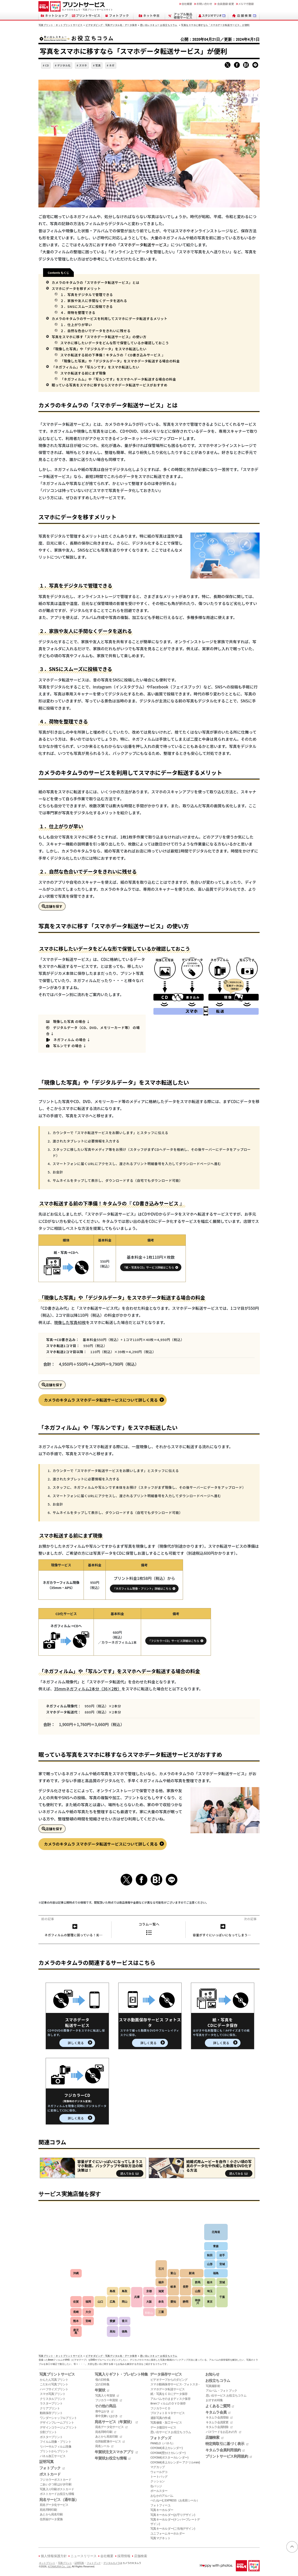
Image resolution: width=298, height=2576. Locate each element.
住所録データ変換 (51, 2520)
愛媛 (112, 2322)
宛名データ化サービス (54, 2506)
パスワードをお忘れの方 (221, 2433)
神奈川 (198, 2303)
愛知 (173, 2302)
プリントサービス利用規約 (226, 2458)
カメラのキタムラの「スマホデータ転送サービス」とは (95, 282)
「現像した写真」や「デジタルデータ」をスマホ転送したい (99, 348)
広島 (112, 2302)
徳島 (124, 2332)
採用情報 (123, 2557)
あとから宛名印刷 (51, 2516)
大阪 (149, 2302)
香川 (124, 2322)
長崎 (75, 2313)
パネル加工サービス (53, 2457)
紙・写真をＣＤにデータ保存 (169, 2395)
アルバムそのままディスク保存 (170, 2400)
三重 (161, 2313)
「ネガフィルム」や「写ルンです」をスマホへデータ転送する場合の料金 (118, 379)
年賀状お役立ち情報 (111, 2459)
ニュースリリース (84, 2557)
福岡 (87, 2302)
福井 (161, 2283)
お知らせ (212, 2376)
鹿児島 (75, 2333)
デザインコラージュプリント (58, 2428)
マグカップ (157, 2468)
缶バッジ (156, 2487)
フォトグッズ (160, 2439)
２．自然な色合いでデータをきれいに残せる (95, 330)
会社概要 (106, 2557)
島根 (112, 2292)
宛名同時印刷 (48, 2511)
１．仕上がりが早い (76, 324)
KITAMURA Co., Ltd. (59, 2567)
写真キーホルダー (161, 2511)
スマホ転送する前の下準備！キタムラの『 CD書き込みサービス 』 (112, 354)
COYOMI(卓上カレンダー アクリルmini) (175, 2463)
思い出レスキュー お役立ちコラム (158, 25)
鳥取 (124, 2292)
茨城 (223, 2283)
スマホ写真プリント (53, 2395)
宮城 (223, 2264)
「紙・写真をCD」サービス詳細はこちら (150, 1267)
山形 (210, 2264)
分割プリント (48, 2433)
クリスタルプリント (53, 2400)
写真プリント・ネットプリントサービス (61, 25)
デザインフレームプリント (57, 2424)
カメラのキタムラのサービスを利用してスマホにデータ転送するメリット (109, 318)
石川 (161, 2269)
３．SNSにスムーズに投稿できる (86, 306)
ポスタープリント (51, 2438)
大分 (87, 2313)
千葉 (223, 2298)
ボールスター (159, 2492)
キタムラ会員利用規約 (223, 2451)
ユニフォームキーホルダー (167, 2534)
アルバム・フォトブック (221, 2392)
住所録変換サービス (108, 2442)
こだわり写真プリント (54, 2385)
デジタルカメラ (111, 2564)
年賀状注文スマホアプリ (114, 2453)
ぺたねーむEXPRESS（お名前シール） (174, 2502)
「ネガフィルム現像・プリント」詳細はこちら (144, 1589)
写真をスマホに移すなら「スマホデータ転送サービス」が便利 (215, 25)
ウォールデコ (159, 2473)
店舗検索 (212, 2439)
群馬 (198, 2283)
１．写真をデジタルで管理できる (86, 294)
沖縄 (75, 2274)
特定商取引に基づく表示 (224, 2445)
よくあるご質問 (217, 2407)
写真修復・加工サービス (166, 2424)
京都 (149, 2292)
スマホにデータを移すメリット (76, 288)
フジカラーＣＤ (160, 2409)
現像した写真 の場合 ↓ (68, 1021)
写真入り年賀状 (105, 2396)
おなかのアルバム (161, 2497)
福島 (217, 2274)
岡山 (124, 2302)
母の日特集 (102, 2381)
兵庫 (136, 2298)
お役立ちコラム (217, 2382)
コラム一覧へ (149, 1929)
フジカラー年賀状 (106, 2401)
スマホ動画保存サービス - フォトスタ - (174, 2385)
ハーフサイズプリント (54, 2390)
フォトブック (50, 2469)
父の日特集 (102, 2385)
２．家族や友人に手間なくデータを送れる (93, 300)
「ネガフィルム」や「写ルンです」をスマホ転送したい (95, 367)
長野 (186, 2287)
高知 (112, 2332)
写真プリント (65, 2564)
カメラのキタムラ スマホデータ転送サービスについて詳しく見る (101, 1400)
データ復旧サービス (163, 2428)
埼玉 (210, 2292)
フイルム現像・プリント (55, 2443)
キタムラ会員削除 (217, 2428)
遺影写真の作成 (160, 2419)
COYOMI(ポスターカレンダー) (169, 2459)
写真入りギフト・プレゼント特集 (121, 2376)
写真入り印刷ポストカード (57, 2490)
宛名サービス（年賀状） (114, 2423)
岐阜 (173, 2287)
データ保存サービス (166, 2376)
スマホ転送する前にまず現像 (83, 373)
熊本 (75, 2322)
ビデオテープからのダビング (169, 2381)
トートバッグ (159, 2478)
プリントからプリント (54, 2452)
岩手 (223, 2255)
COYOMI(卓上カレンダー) (166, 2449)
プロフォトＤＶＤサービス (167, 2414)
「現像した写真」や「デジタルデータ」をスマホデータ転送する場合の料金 (120, 360)
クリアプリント (50, 2409)
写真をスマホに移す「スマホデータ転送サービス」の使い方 (99, 336)
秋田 (210, 2255)
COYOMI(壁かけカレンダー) (168, 2454)
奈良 (161, 2302)
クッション (157, 2482)
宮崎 (87, 2322)
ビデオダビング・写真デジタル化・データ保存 (111, 25)
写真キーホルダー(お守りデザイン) (172, 2516)
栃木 (210, 2283)
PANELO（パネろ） (162, 2444)
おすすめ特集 (214, 2401)
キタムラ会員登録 (217, 2419)
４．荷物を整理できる (77, 312)
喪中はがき (102, 2412)
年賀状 (100, 2392)
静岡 (186, 2302)
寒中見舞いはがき (106, 2417)
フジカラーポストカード (55, 2481)
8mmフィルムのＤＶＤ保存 (168, 2405)
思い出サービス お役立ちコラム (170, 2433)
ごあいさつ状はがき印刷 (55, 2485)
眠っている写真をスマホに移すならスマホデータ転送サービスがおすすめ (109, 384)
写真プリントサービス (57, 2376)
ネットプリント (47, 2564)
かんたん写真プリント (54, 2381)
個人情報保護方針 (54, 2557)
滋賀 (161, 2292)
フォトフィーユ (160, 2506)
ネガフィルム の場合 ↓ (68, 1039)
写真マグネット (160, 2539)
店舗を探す (54, 906)
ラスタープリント (51, 2405)
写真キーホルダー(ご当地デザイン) (172, 2530)
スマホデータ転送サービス (143, 245)
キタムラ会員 (216, 2413)
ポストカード (50, 2476)
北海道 (217, 2232)
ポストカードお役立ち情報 (57, 2495)
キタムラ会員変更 (217, 2423)
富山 (173, 2274)
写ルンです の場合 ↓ (66, 1045)
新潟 (192, 2274)
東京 (210, 2302)
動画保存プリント (51, 2414)
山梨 (198, 2292)
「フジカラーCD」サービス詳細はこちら (175, 1641)
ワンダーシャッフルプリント (58, 2419)
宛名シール (102, 2447)
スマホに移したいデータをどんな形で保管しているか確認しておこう (114, 342)
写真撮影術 (213, 2387)
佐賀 (75, 2302)
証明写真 (46, 2463)
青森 (217, 2246)
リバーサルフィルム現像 (55, 2447)
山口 (100, 2302)
